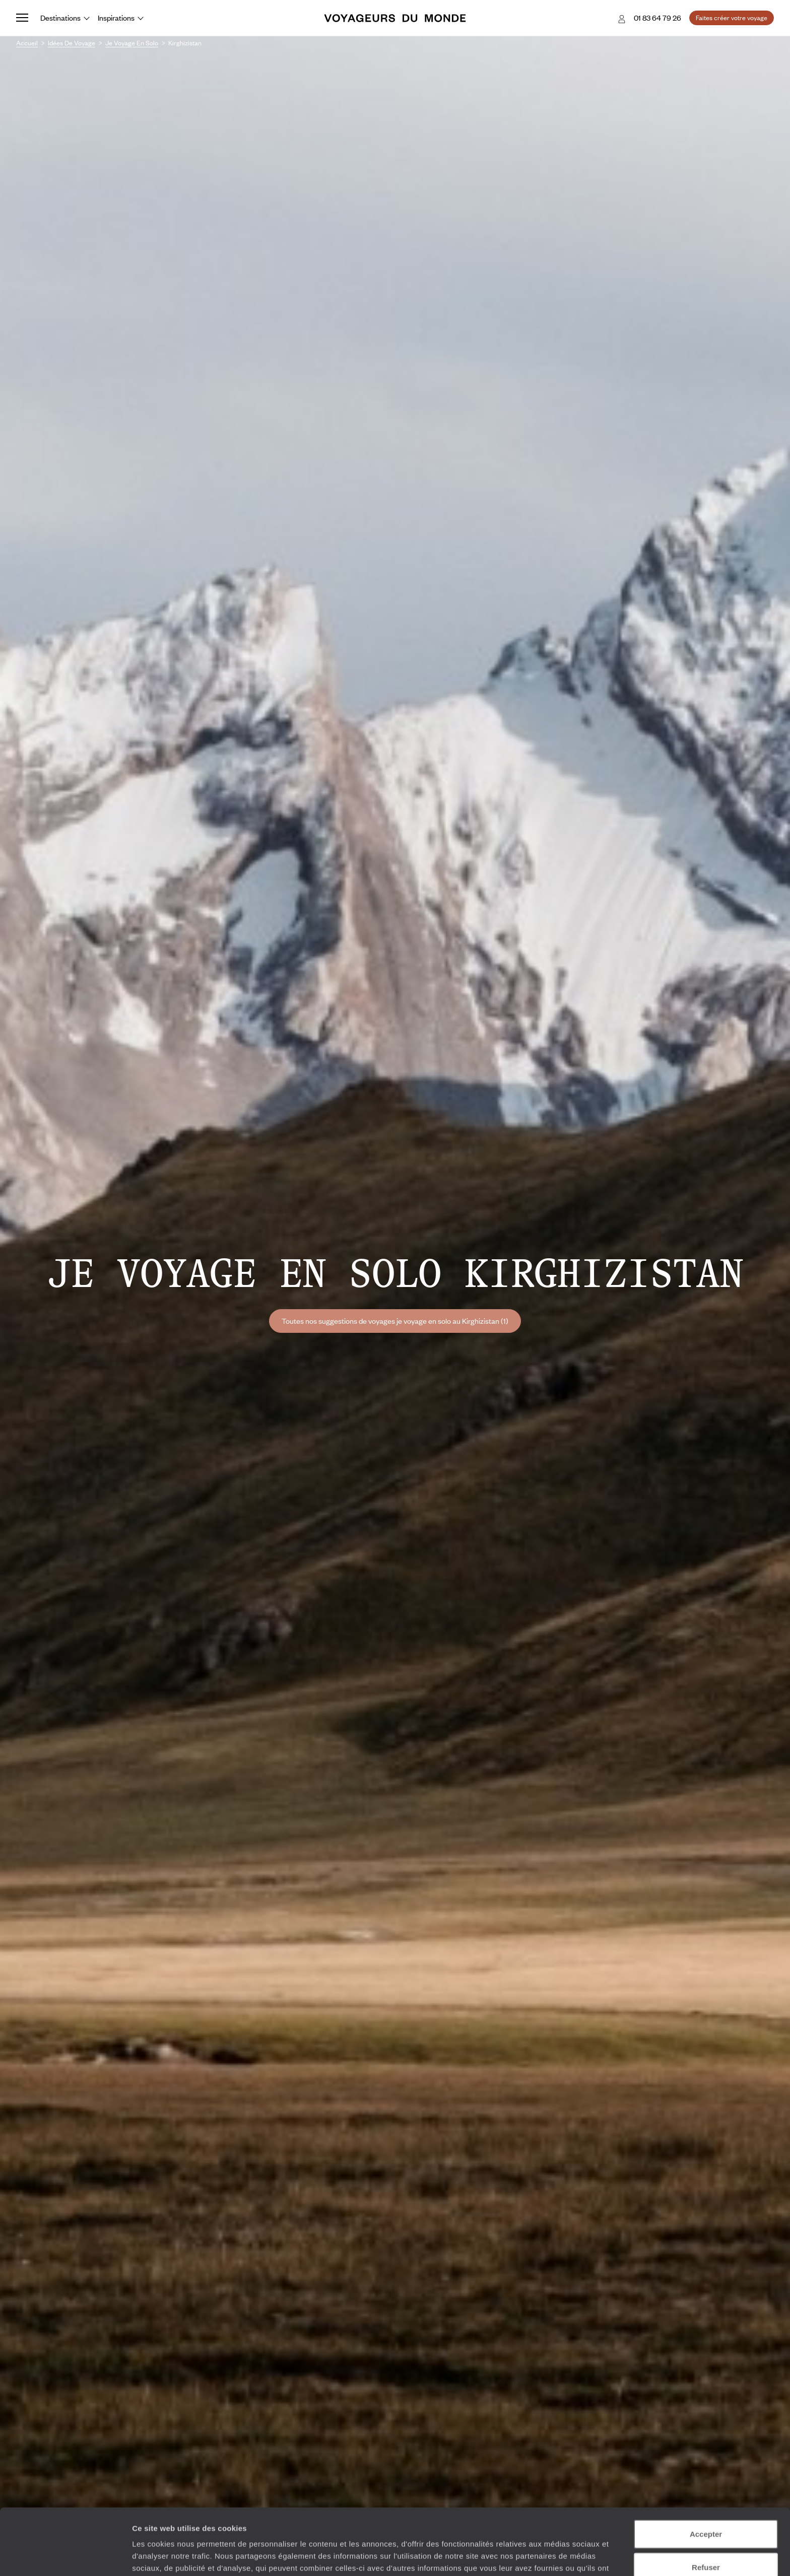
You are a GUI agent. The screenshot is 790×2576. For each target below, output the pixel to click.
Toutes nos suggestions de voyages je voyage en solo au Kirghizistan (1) (395, 1321)
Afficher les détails (555, 2556)
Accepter (706, 2477)
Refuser (706, 2510)
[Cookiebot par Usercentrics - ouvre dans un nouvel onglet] (65, 2556)
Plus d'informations (357, 2523)
